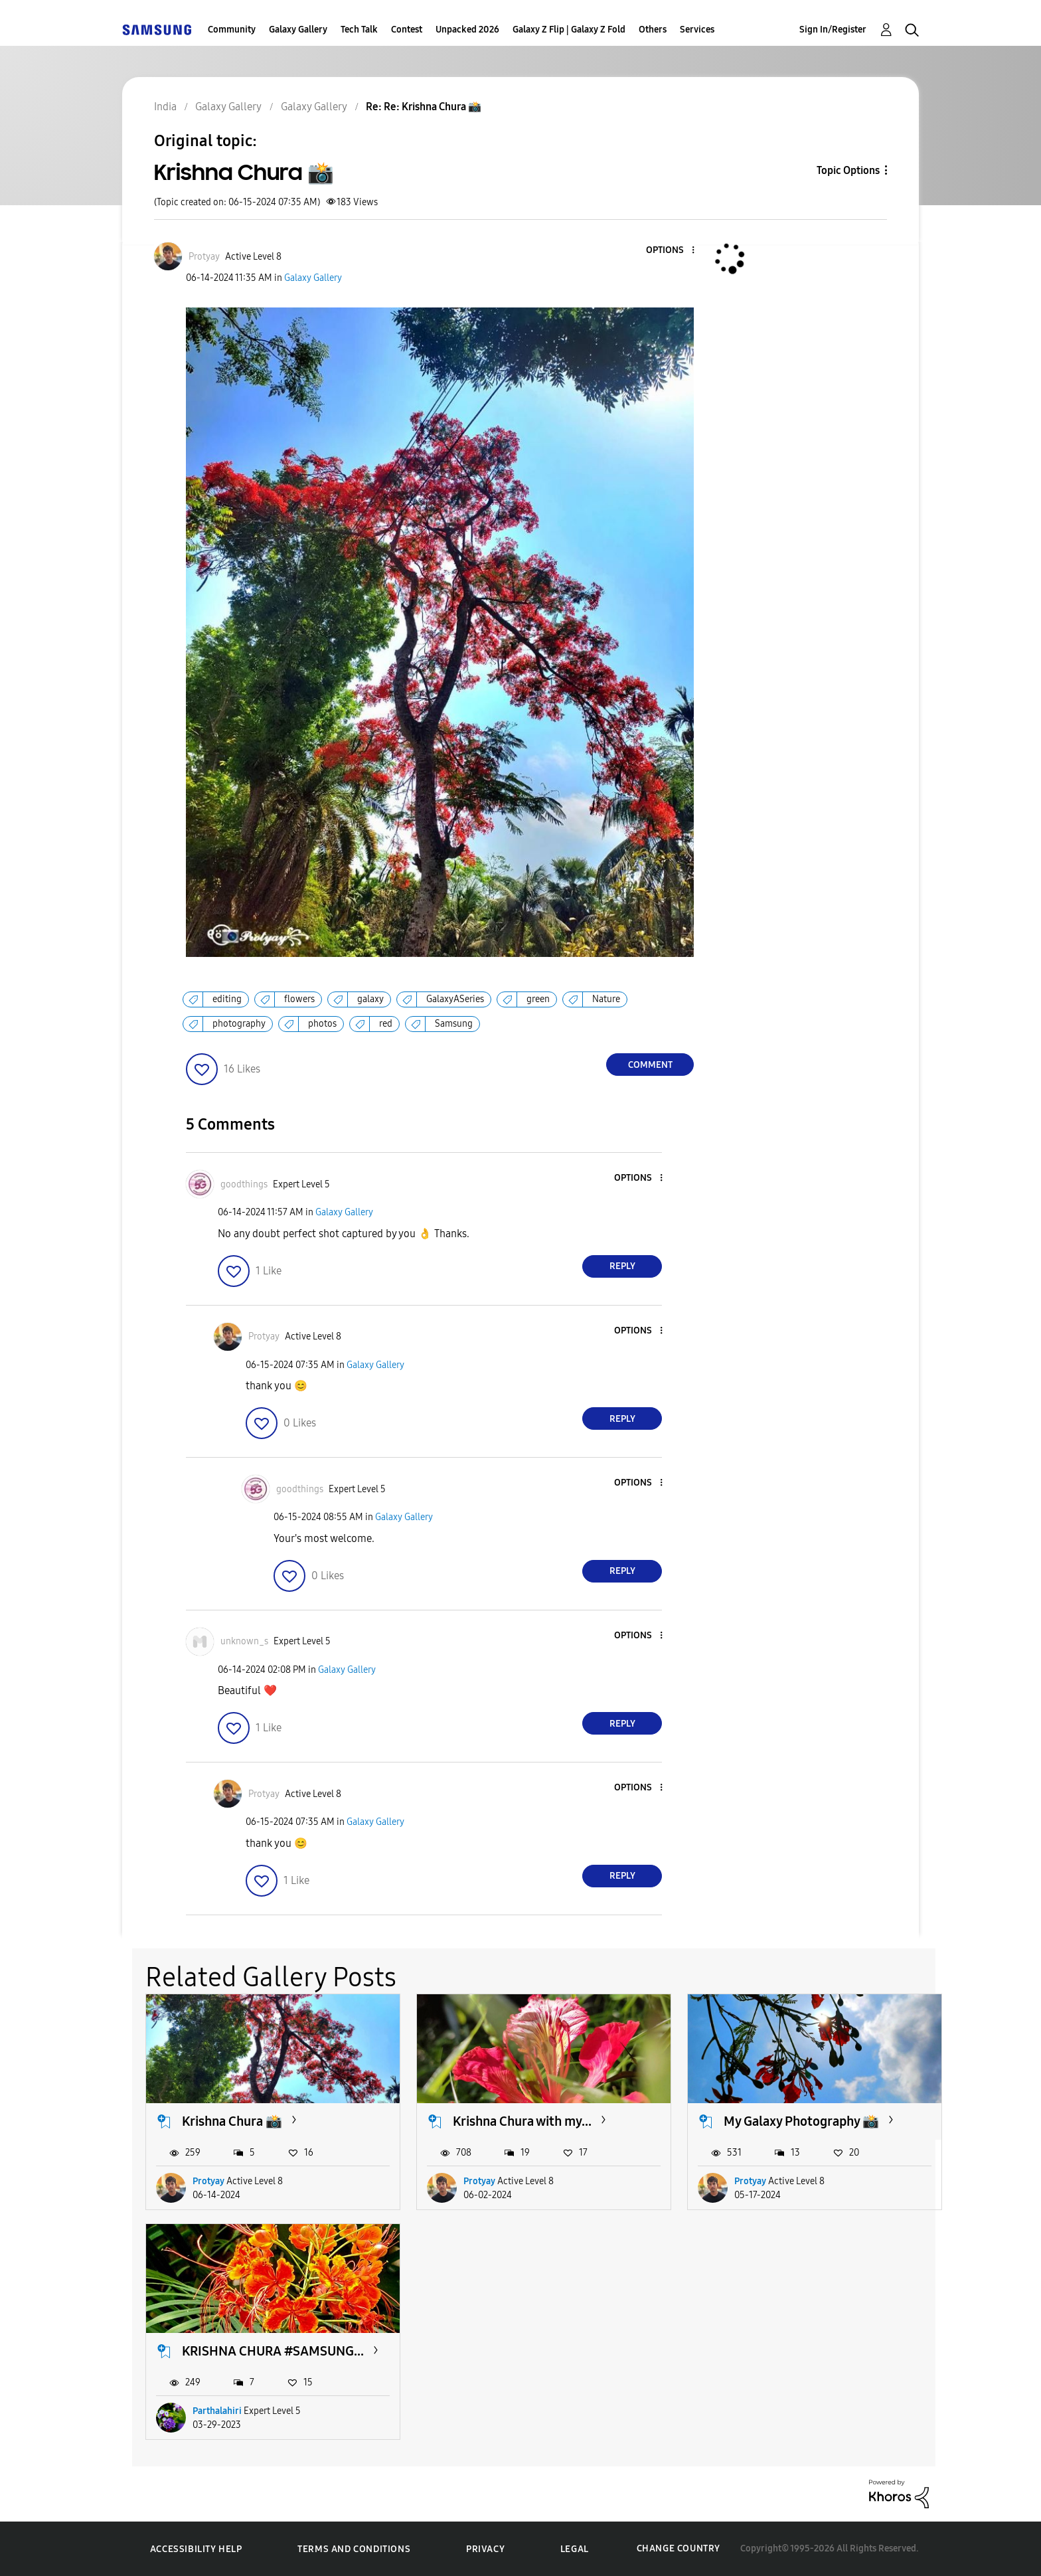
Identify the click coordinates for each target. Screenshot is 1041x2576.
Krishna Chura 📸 (232, 2121)
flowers (299, 999)
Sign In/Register (832, 29)
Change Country (678, 2548)
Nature (606, 999)
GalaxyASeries (455, 999)
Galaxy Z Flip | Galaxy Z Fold (569, 29)
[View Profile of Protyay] (204, 256)
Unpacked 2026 (467, 29)
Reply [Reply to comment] (622, 1266)
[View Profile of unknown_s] (244, 1641)
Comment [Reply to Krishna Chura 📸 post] (650, 1065)
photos (322, 1023)
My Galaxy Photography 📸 (801, 2121)
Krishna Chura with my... (522, 2121)
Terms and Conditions (353, 2549)
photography (239, 1023)
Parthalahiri (217, 2411)
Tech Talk (359, 29)
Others (653, 29)
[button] (671, 250)
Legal (574, 2549)
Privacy (485, 2549)
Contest (406, 29)
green (538, 999)
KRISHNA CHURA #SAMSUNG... (273, 2351)
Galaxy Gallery (298, 29)
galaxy (370, 999)
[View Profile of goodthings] (244, 1184)
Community (232, 29)
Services (697, 29)
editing (227, 999)
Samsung (454, 1023)
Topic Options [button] (848, 170)
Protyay (208, 2181)
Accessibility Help (196, 2549)
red (385, 1023)
